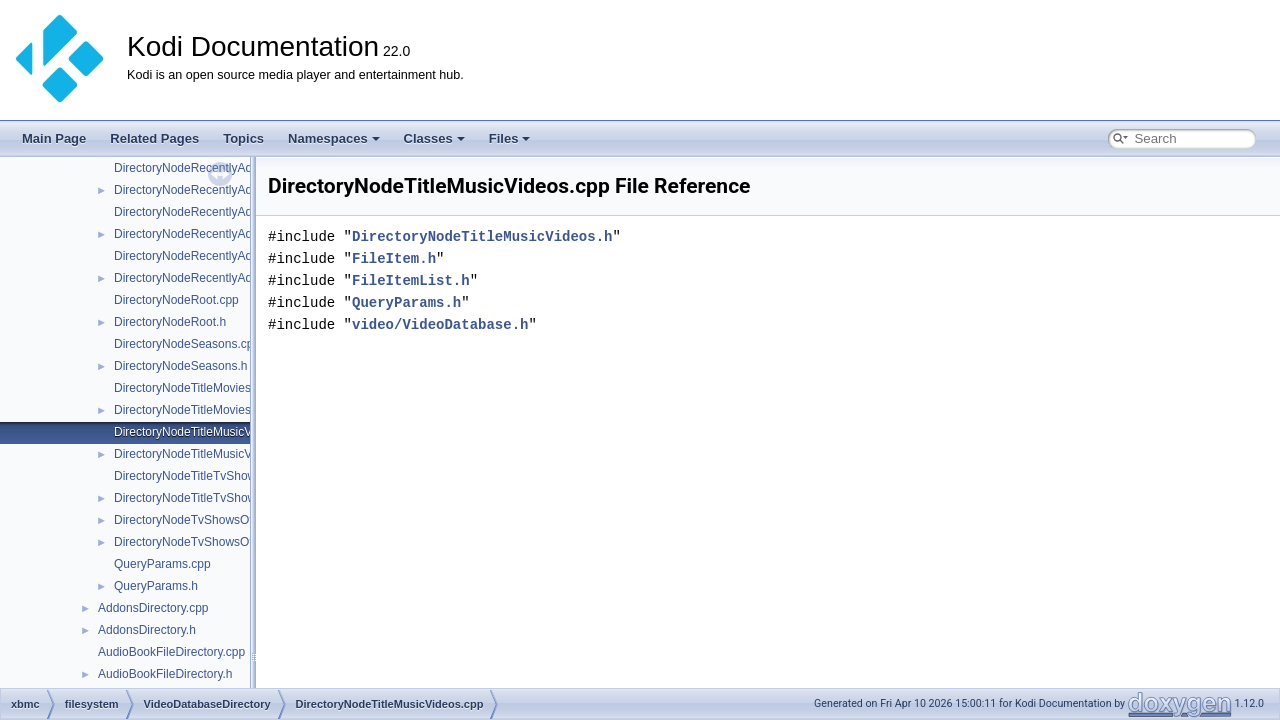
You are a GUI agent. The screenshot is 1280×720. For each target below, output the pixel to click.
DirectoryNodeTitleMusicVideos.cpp (208, 432)
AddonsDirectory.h (147, 630)
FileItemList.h (411, 280)
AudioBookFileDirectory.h (165, 674)
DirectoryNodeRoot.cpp (176, 300)
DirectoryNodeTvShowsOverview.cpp (213, 520)
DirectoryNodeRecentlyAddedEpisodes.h (222, 190)
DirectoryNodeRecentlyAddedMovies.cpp (223, 212)
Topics (243, 138)
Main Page (54, 138)
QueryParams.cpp (162, 564)
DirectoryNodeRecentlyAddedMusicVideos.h (232, 278)
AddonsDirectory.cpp (153, 608)
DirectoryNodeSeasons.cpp (187, 344)
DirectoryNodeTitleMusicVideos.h (202, 454)
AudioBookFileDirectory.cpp (171, 652)
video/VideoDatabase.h (440, 324)
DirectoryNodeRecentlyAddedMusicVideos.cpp (238, 256)
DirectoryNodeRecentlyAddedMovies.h (217, 234)
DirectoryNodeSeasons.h (180, 366)
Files (510, 138)
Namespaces (334, 138)
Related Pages (154, 138)
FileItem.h (394, 258)
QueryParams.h (156, 586)
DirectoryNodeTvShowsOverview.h (206, 542)
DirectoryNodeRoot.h (170, 322)
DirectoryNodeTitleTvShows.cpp (199, 476)
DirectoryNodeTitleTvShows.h (193, 498)
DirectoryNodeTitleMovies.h (187, 410)
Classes (434, 138)
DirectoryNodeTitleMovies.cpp (194, 388)
